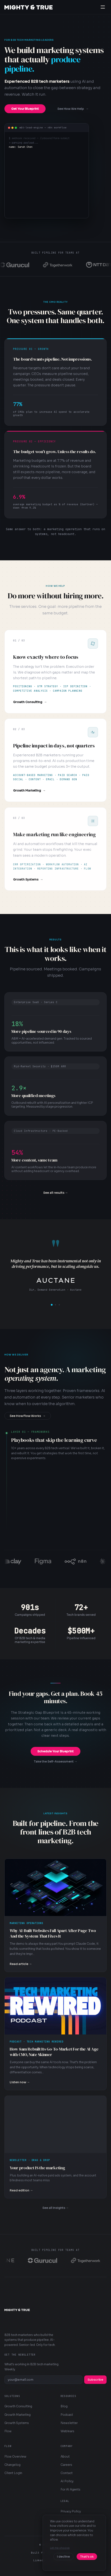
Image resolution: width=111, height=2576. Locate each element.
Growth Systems (16, 2423)
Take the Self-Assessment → (55, 1761)
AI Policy (67, 2481)
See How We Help (73, 109)
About (65, 2456)
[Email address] (43, 2379)
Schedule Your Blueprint (55, 1751)
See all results (55, 1193)
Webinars (67, 2431)
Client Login (13, 2473)
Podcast (67, 2415)
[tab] (52, 1305)
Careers (66, 2465)
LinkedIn (39, 2560)
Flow (8, 2431)
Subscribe (95, 2380)
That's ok (87, 2556)
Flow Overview (15, 2456)
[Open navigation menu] (103, 7)
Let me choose (60, 2547)
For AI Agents (70, 2489)
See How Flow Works (28, 1416)
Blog (64, 2406)
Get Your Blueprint (25, 109)
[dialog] (74, 2543)
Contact (67, 2473)
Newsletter (69, 2423)
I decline (63, 2556)
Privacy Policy (71, 2511)
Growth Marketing (17, 2415)
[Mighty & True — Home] (28, 7)
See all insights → (55, 2208)
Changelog (12, 2465)
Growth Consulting (18, 2406)
